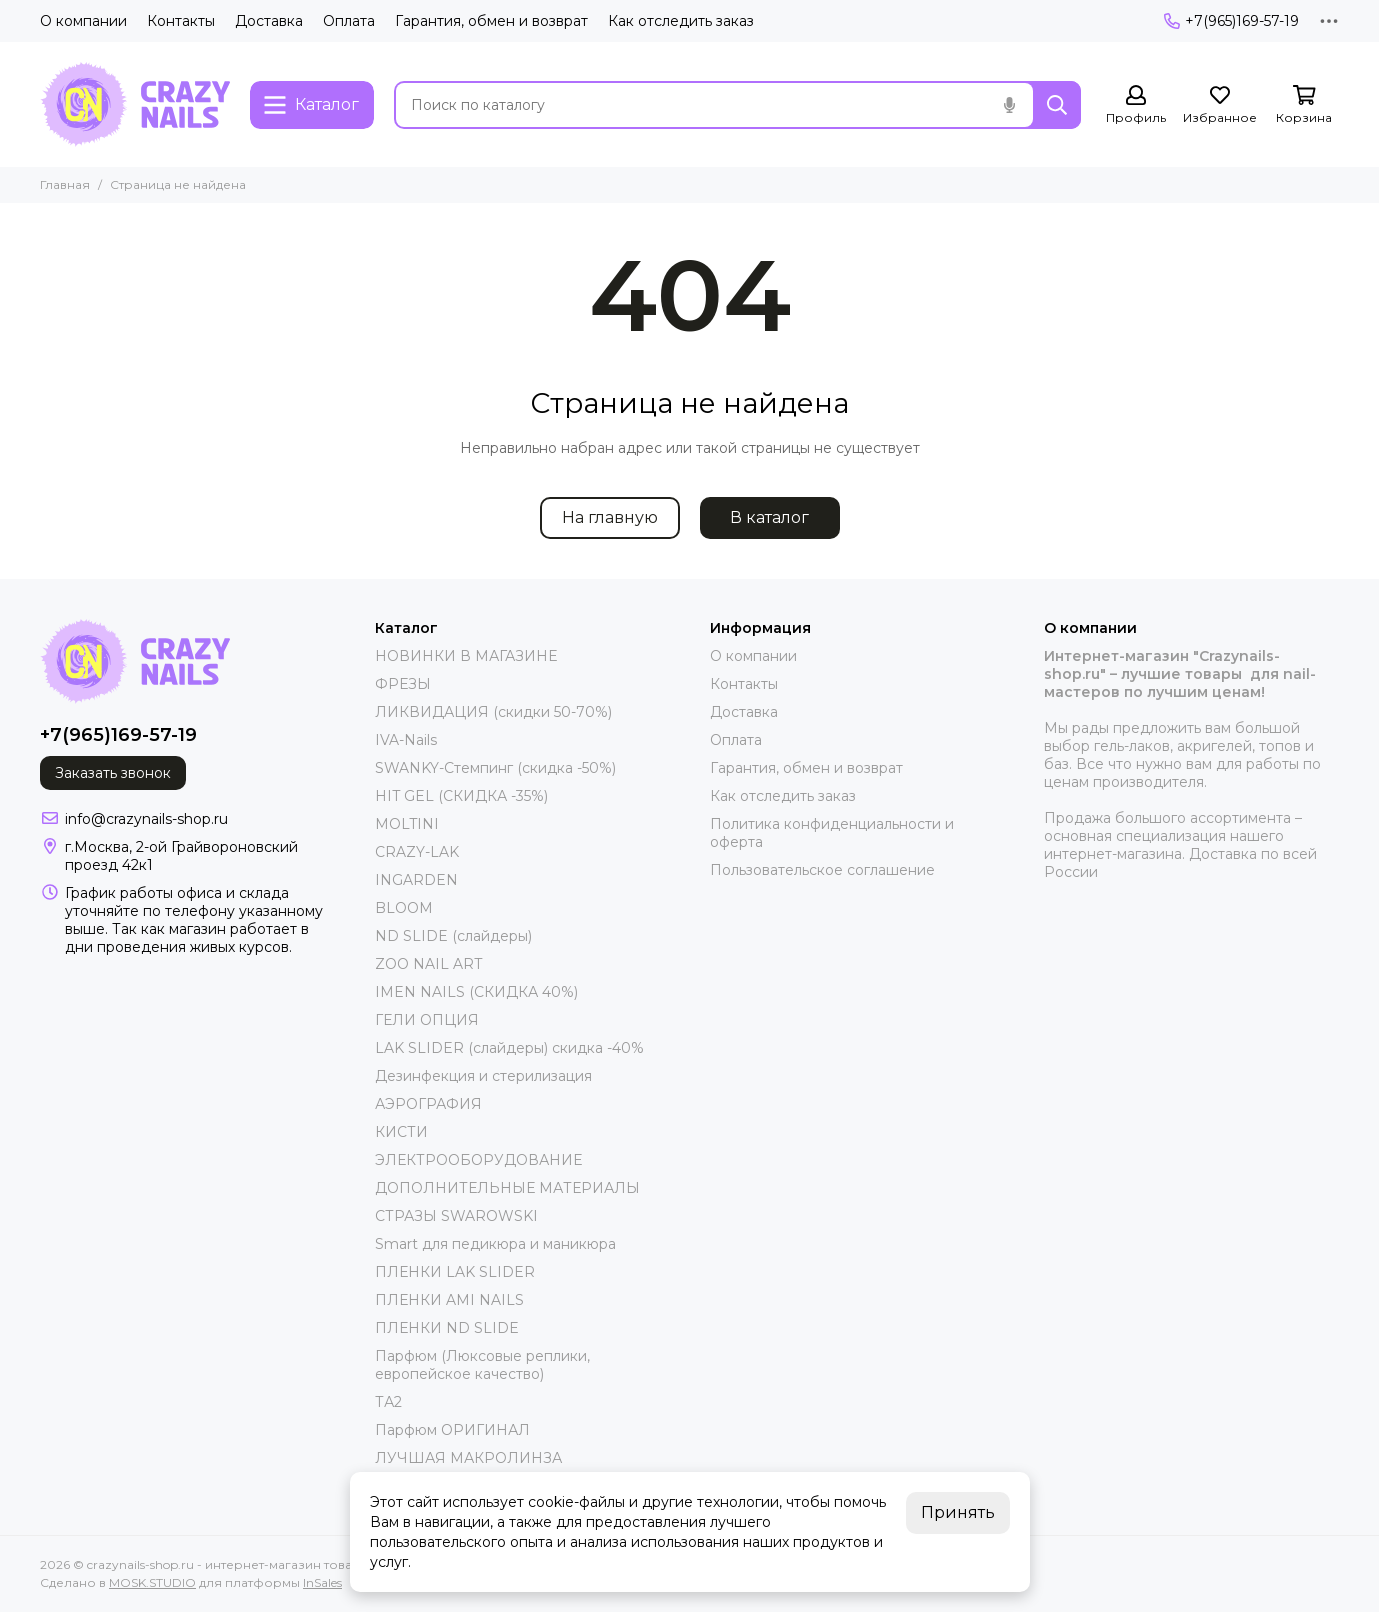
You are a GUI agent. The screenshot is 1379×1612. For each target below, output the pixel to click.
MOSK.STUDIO (152, 1582)
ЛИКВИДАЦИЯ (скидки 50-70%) (493, 712)
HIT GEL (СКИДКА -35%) (461, 796)
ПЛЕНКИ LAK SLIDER (455, 1272)
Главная (65, 184)
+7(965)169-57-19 (1231, 21)
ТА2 (388, 1402)
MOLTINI (407, 824)
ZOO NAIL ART (428, 964)
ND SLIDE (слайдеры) (453, 936)
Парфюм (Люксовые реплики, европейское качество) (482, 1365)
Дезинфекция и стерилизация (483, 1076)
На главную (610, 517)
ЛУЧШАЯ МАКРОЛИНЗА (468, 1458)
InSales (322, 1582)
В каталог (769, 517)
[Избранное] (1220, 105)
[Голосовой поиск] (1009, 105)
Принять (958, 1512)
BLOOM (404, 908)
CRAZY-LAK (417, 852)
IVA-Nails (406, 740)
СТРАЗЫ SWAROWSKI (456, 1216)
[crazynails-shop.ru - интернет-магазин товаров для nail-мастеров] (135, 104)
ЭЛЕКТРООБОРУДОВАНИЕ (478, 1160)
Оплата (349, 21)
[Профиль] (1136, 105)
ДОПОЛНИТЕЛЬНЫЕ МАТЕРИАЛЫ (507, 1188)
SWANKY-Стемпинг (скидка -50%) (495, 768)
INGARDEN (416, 880)
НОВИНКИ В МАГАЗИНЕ (466, 656)
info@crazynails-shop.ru (146, 819)
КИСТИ (401, 1132)
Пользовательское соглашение (822, 870)
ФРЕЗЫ (403, 684)
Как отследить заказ (681, 21)
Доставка (269, 21)
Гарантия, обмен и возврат (491, 21)
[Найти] (1057, 105)
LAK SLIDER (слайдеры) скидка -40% (509, 1048)
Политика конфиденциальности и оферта (832, 833)
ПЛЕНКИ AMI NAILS (449, 1300)
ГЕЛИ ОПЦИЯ (427, 1020)
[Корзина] (1304, 105)
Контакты (181, 21)
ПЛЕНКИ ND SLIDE (447, 1328)
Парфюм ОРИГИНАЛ (452, 1430)
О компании (83, 21)
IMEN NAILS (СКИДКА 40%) (476, 992)
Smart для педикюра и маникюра (495, 1244)
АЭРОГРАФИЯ (428, 1104)
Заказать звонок (113, 773)
